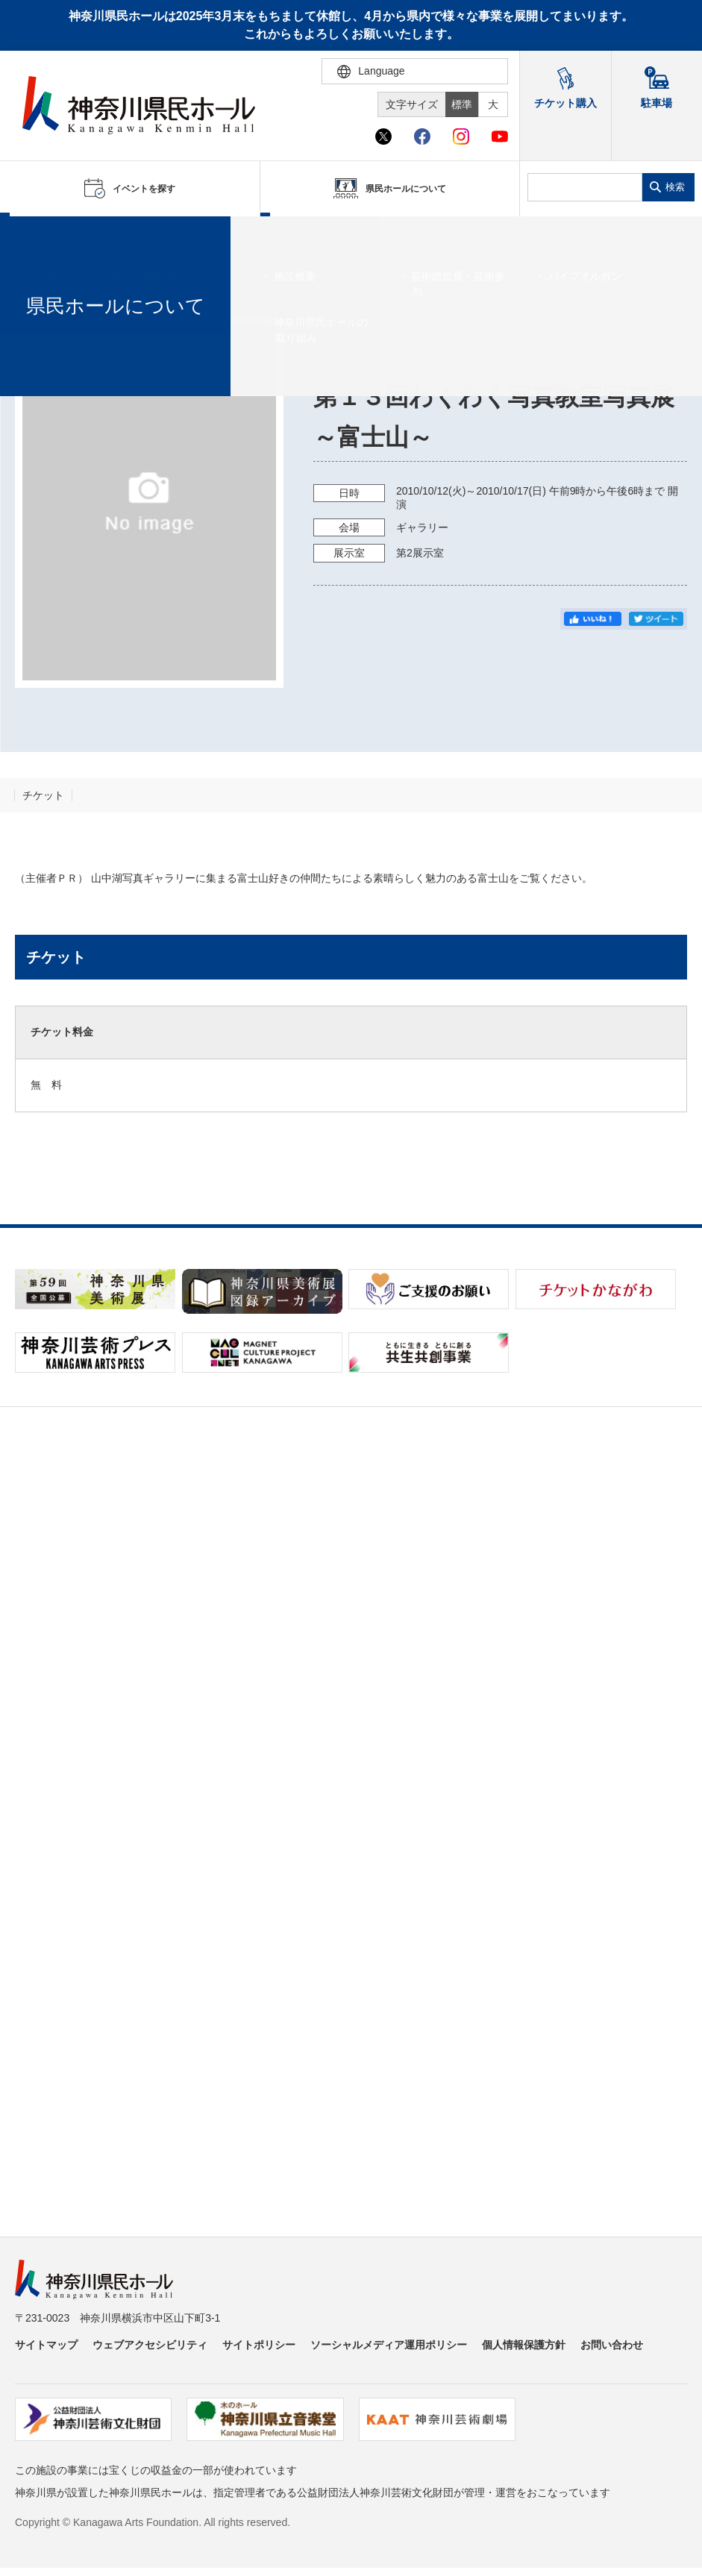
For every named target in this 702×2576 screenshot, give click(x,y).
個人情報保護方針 (523, 2345)
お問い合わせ (611, 2345)
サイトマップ (46, 2345)
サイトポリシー (258, 2345)
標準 (461, 104)
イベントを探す (93, 235)
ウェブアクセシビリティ (150, 2345)
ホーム (35, 235)
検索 (675, 186)
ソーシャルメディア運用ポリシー (388, 2345)
